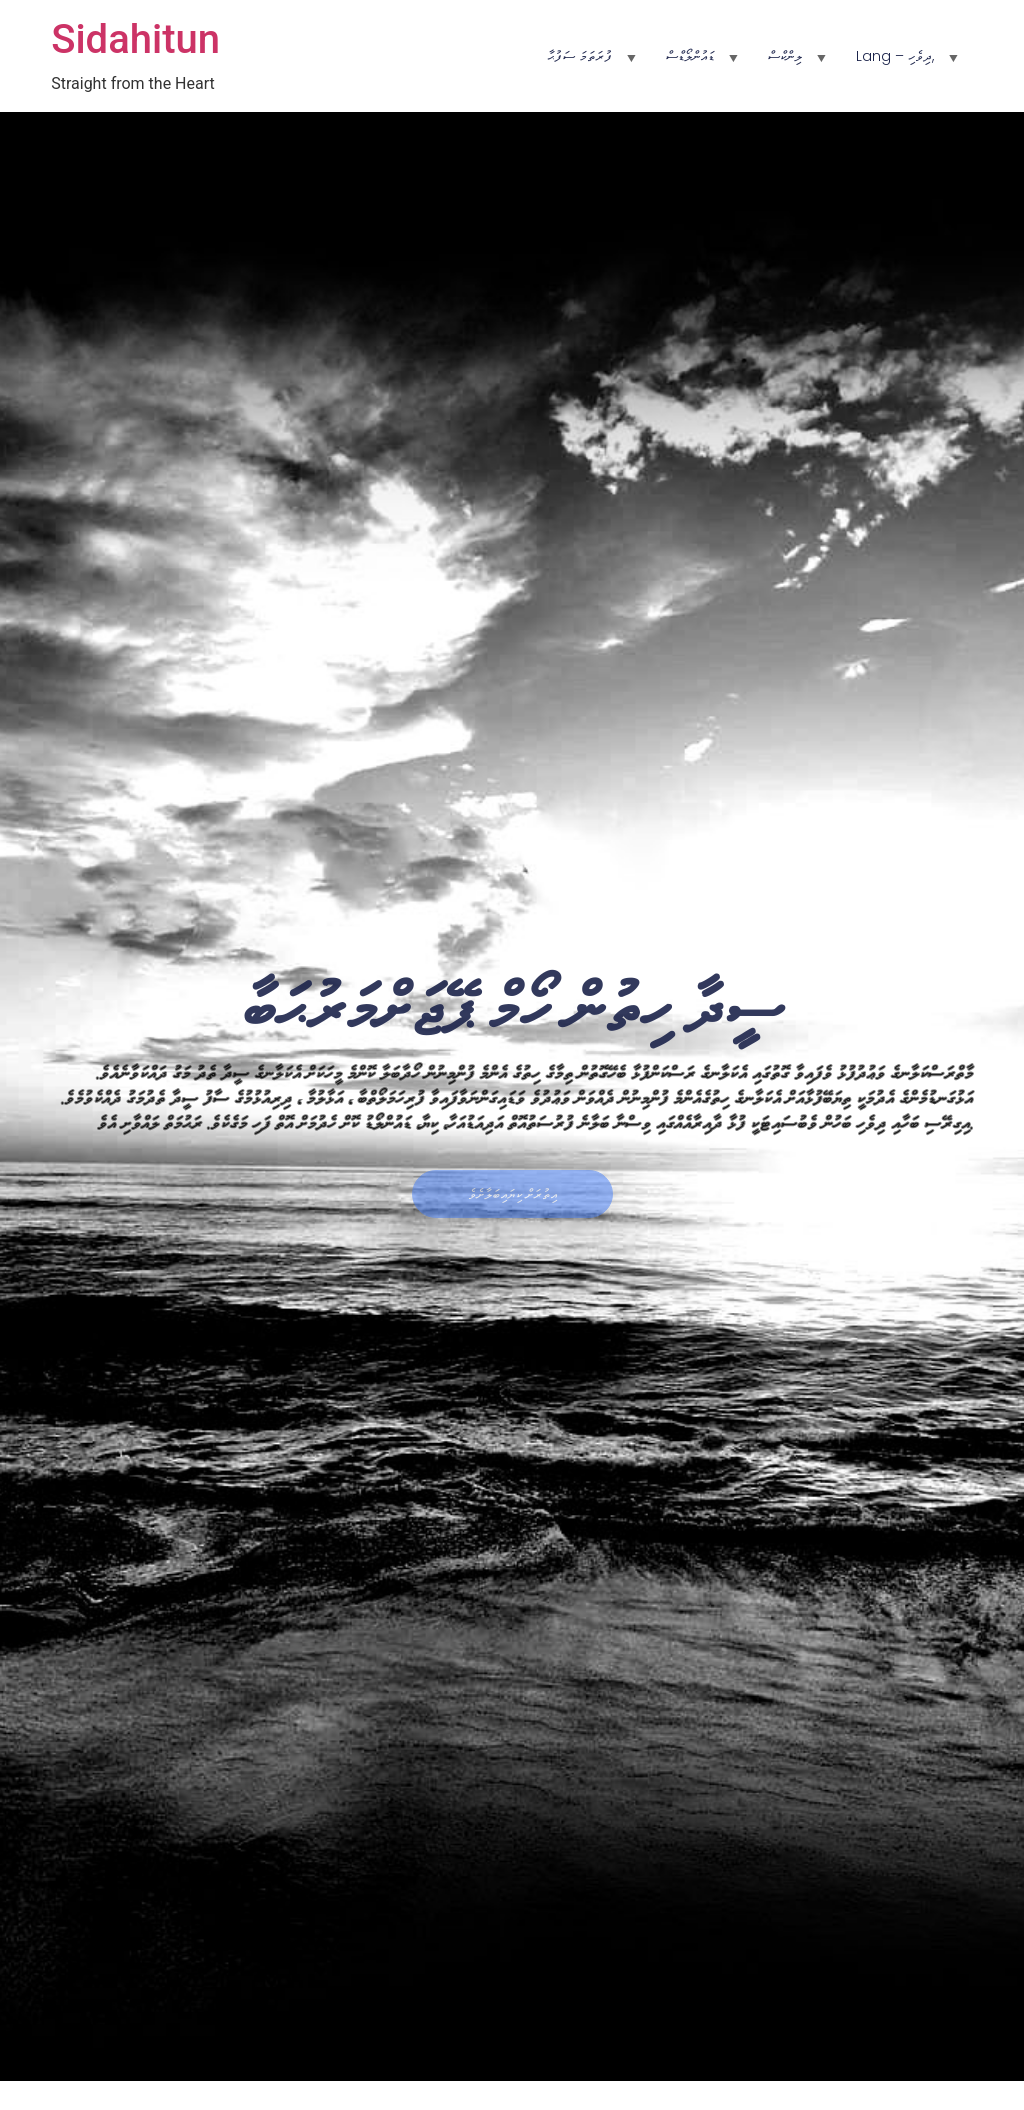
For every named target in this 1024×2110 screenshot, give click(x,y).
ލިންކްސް (785, 56)
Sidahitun (135, 39)
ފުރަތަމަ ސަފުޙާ (579, 56)
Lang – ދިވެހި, (895, 56)
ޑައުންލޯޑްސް (690, 56)
